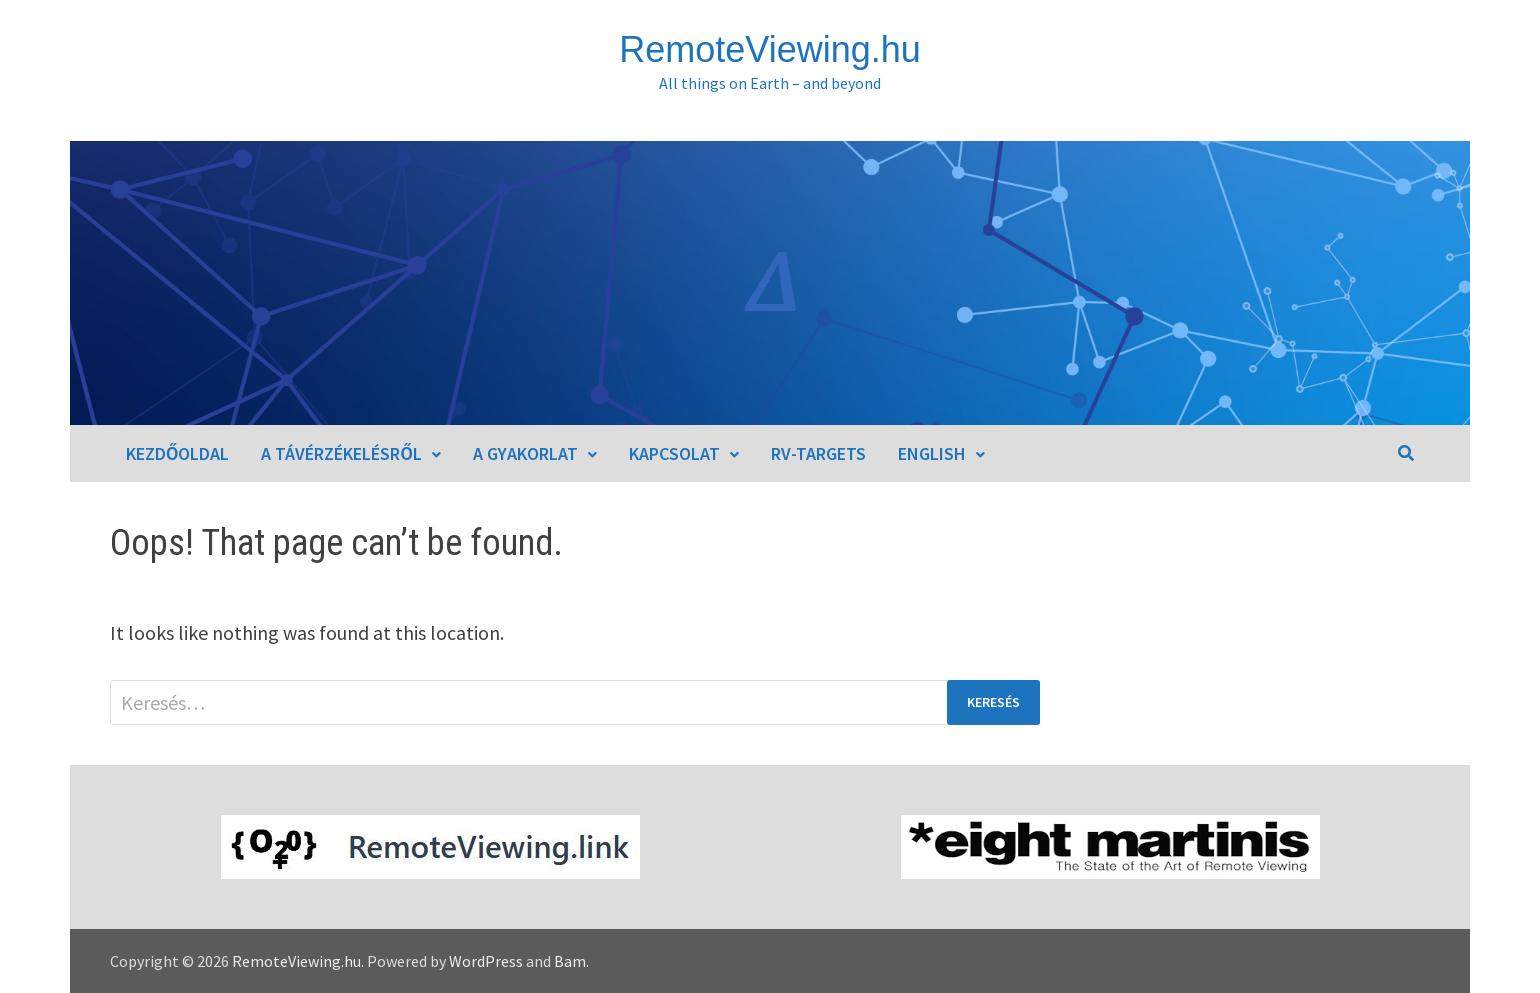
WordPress (486, 961)
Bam (570, 961)
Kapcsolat (674, 453)
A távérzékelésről (341, 453)
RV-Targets (818, 453)
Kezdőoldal (177, 453)
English (932, 453)
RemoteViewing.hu (770, 49)
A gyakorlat (525, 453)
